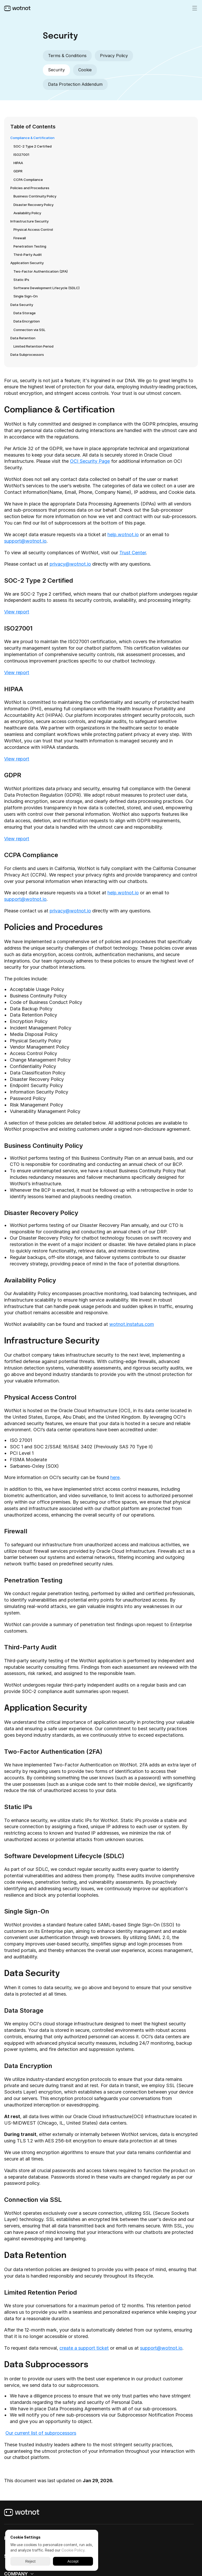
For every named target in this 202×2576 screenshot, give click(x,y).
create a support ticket (84, 2348)
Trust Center (132, 552)
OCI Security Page (90, 461)
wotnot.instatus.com (131, 1324)
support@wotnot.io (25, 541)
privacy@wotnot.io (70, 564)
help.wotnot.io (123, 534)
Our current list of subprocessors (40, 2433)
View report (16, 611)
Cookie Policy (72, 2550)
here (115, 1477)
